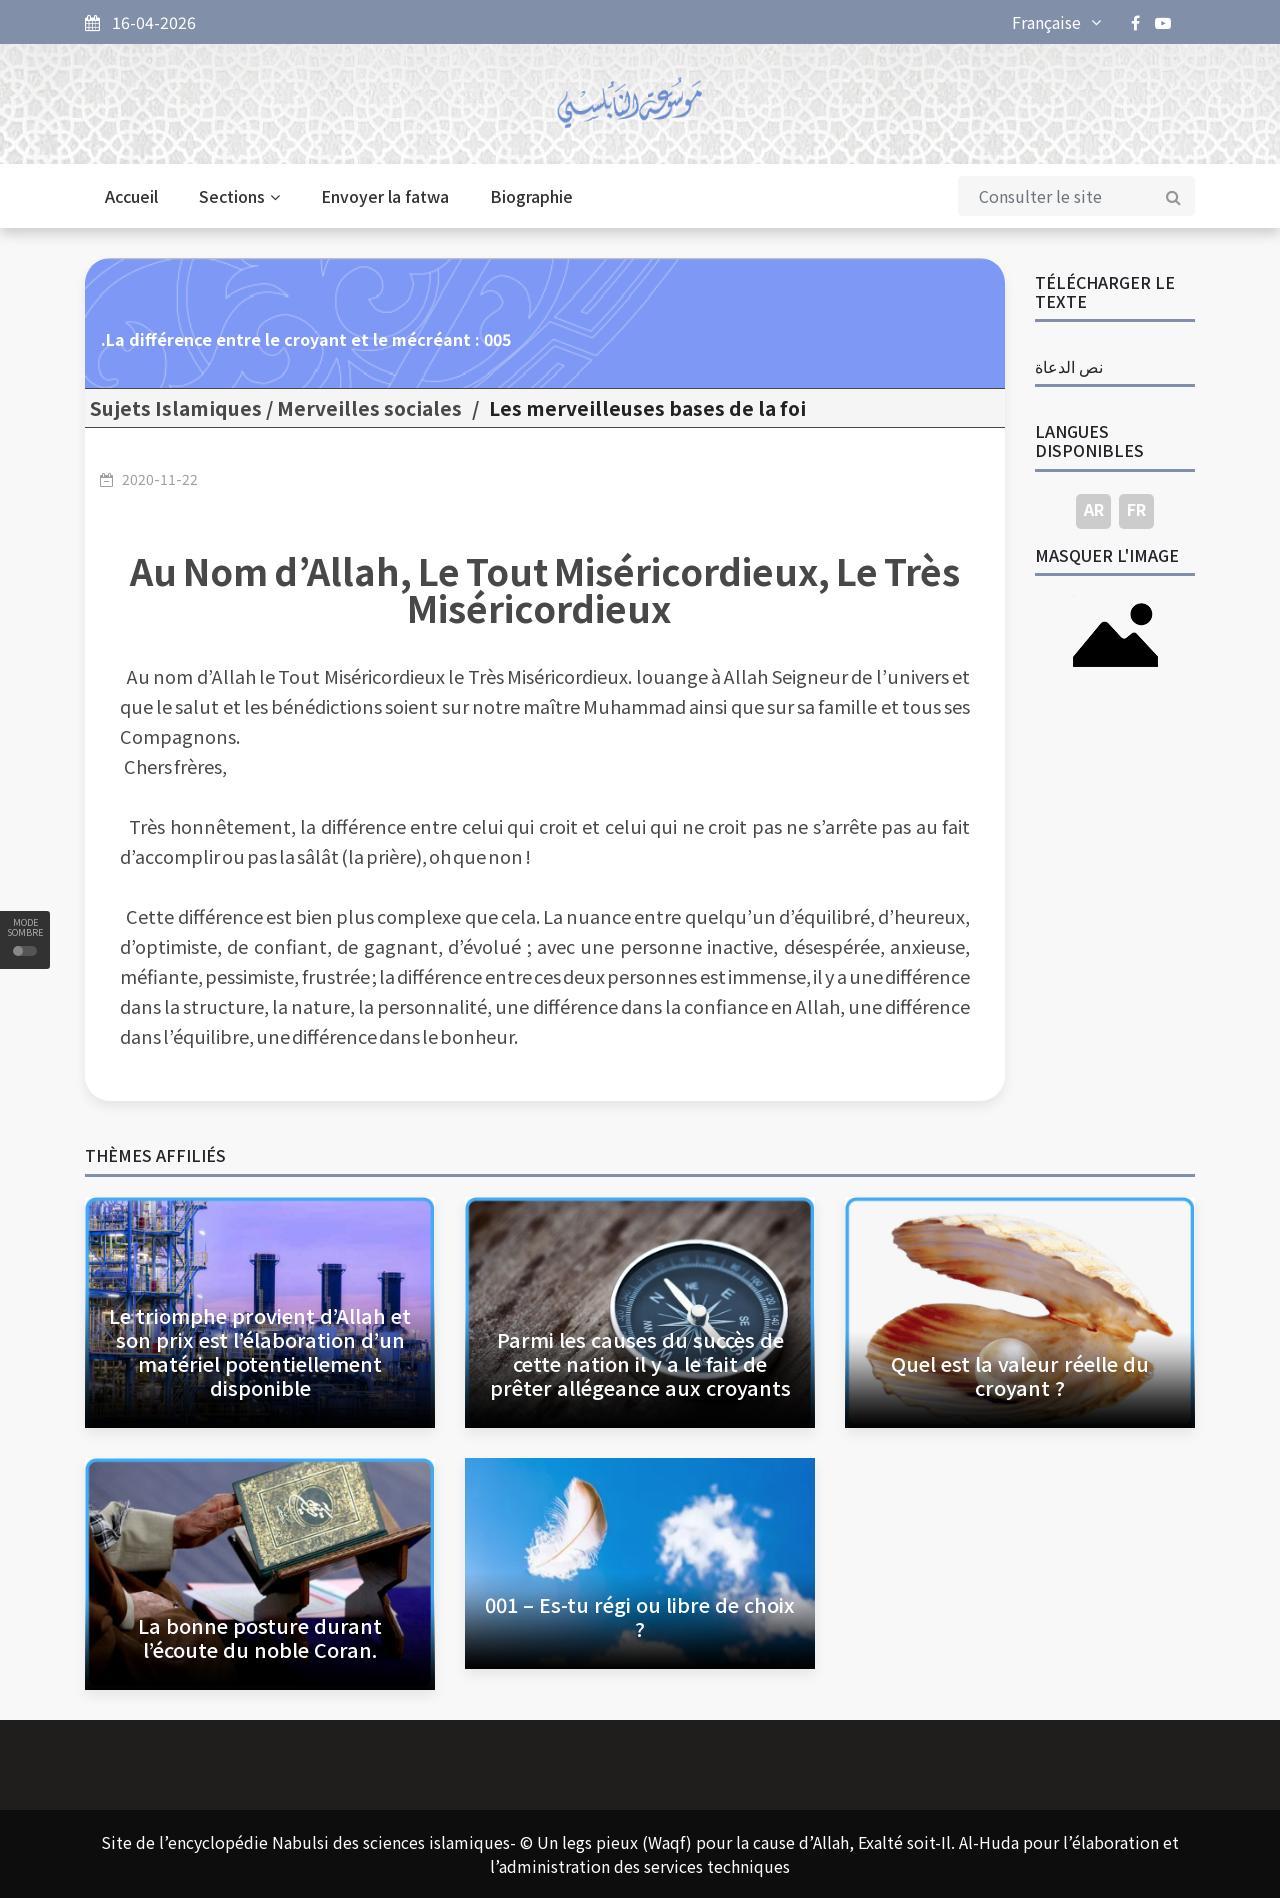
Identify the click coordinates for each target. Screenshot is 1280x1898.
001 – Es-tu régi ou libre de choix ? (640, 1616)
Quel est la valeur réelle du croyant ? (1020, 1375)
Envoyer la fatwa (385, 196)
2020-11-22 (160, 479)
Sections (239, 196)
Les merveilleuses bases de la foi (647, 408)
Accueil (131, 196)
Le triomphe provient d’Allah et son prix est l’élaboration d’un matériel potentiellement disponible (260, 1351)
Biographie (531, 196)
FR (1136, 509)
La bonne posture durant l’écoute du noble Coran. (260, 1637)
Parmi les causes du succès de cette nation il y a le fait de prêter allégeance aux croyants (640, 1363)
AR (1094, 509)
